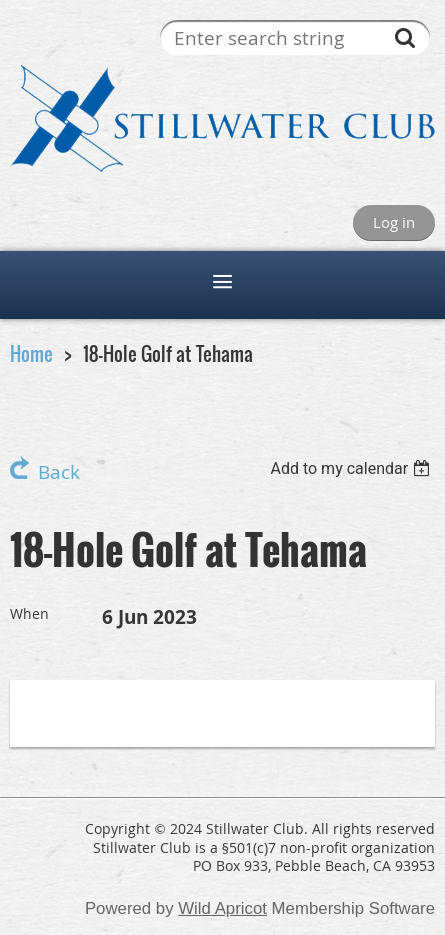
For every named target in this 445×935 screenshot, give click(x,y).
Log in (394, 222)
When (29, 613)
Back (59, 472)
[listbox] (352, 468)
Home (31, 353)
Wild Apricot (222, 908)
